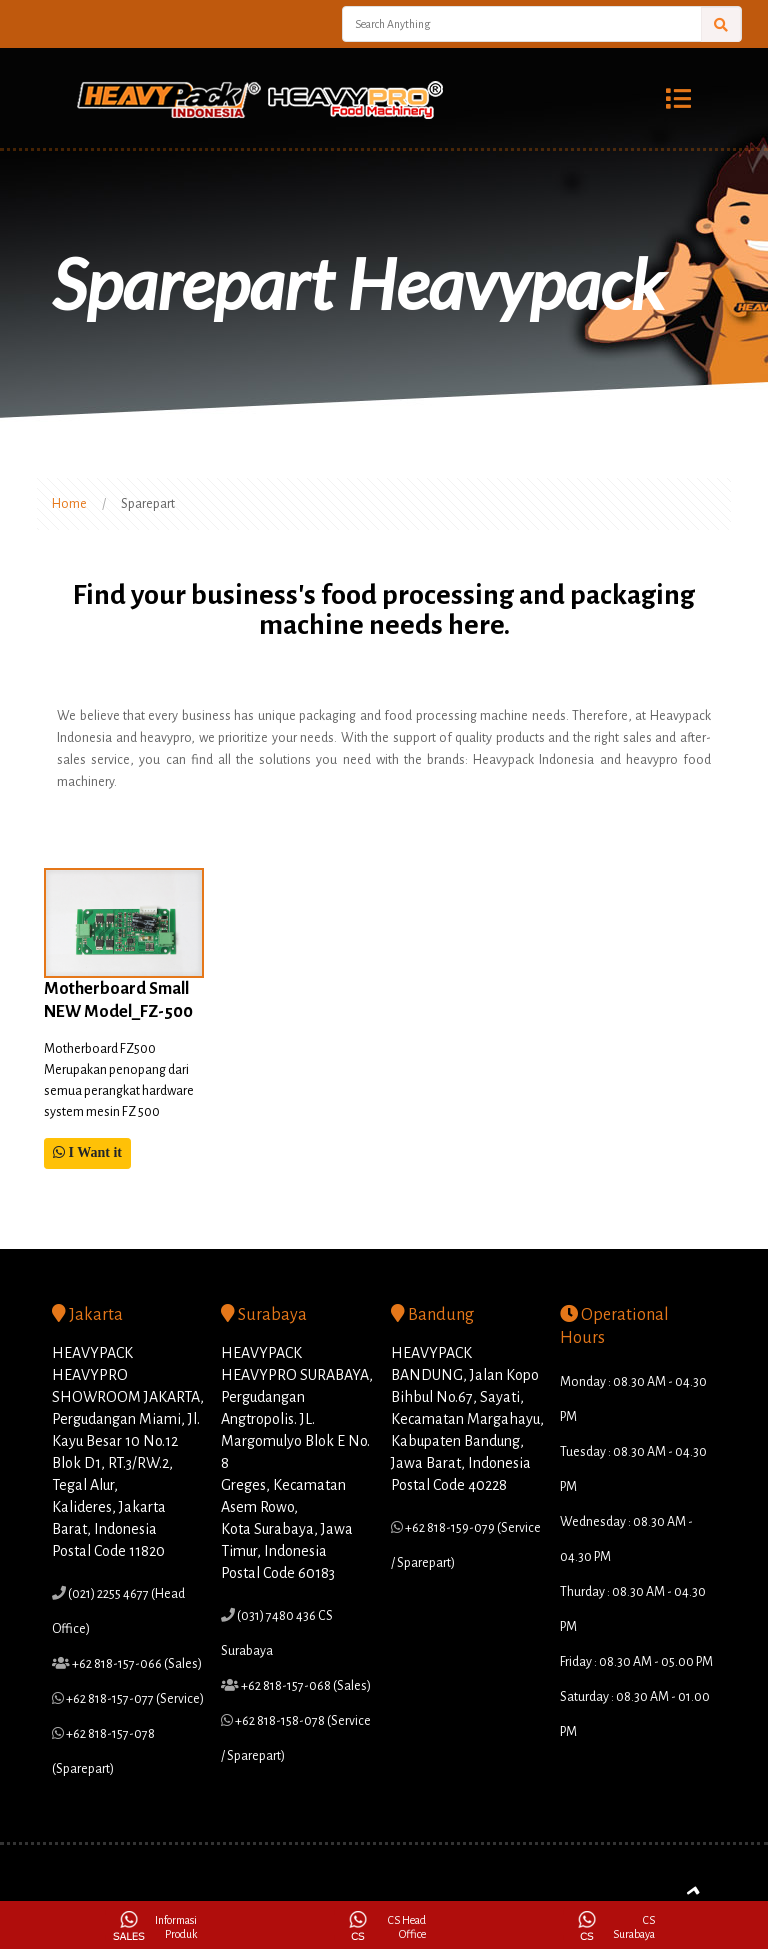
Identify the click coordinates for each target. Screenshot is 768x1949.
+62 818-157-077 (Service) (134, 1699)
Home (69, 504)
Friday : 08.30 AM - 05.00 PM (636, 1662)
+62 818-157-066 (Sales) (136, 1664)
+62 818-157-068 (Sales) (305, 1686)
